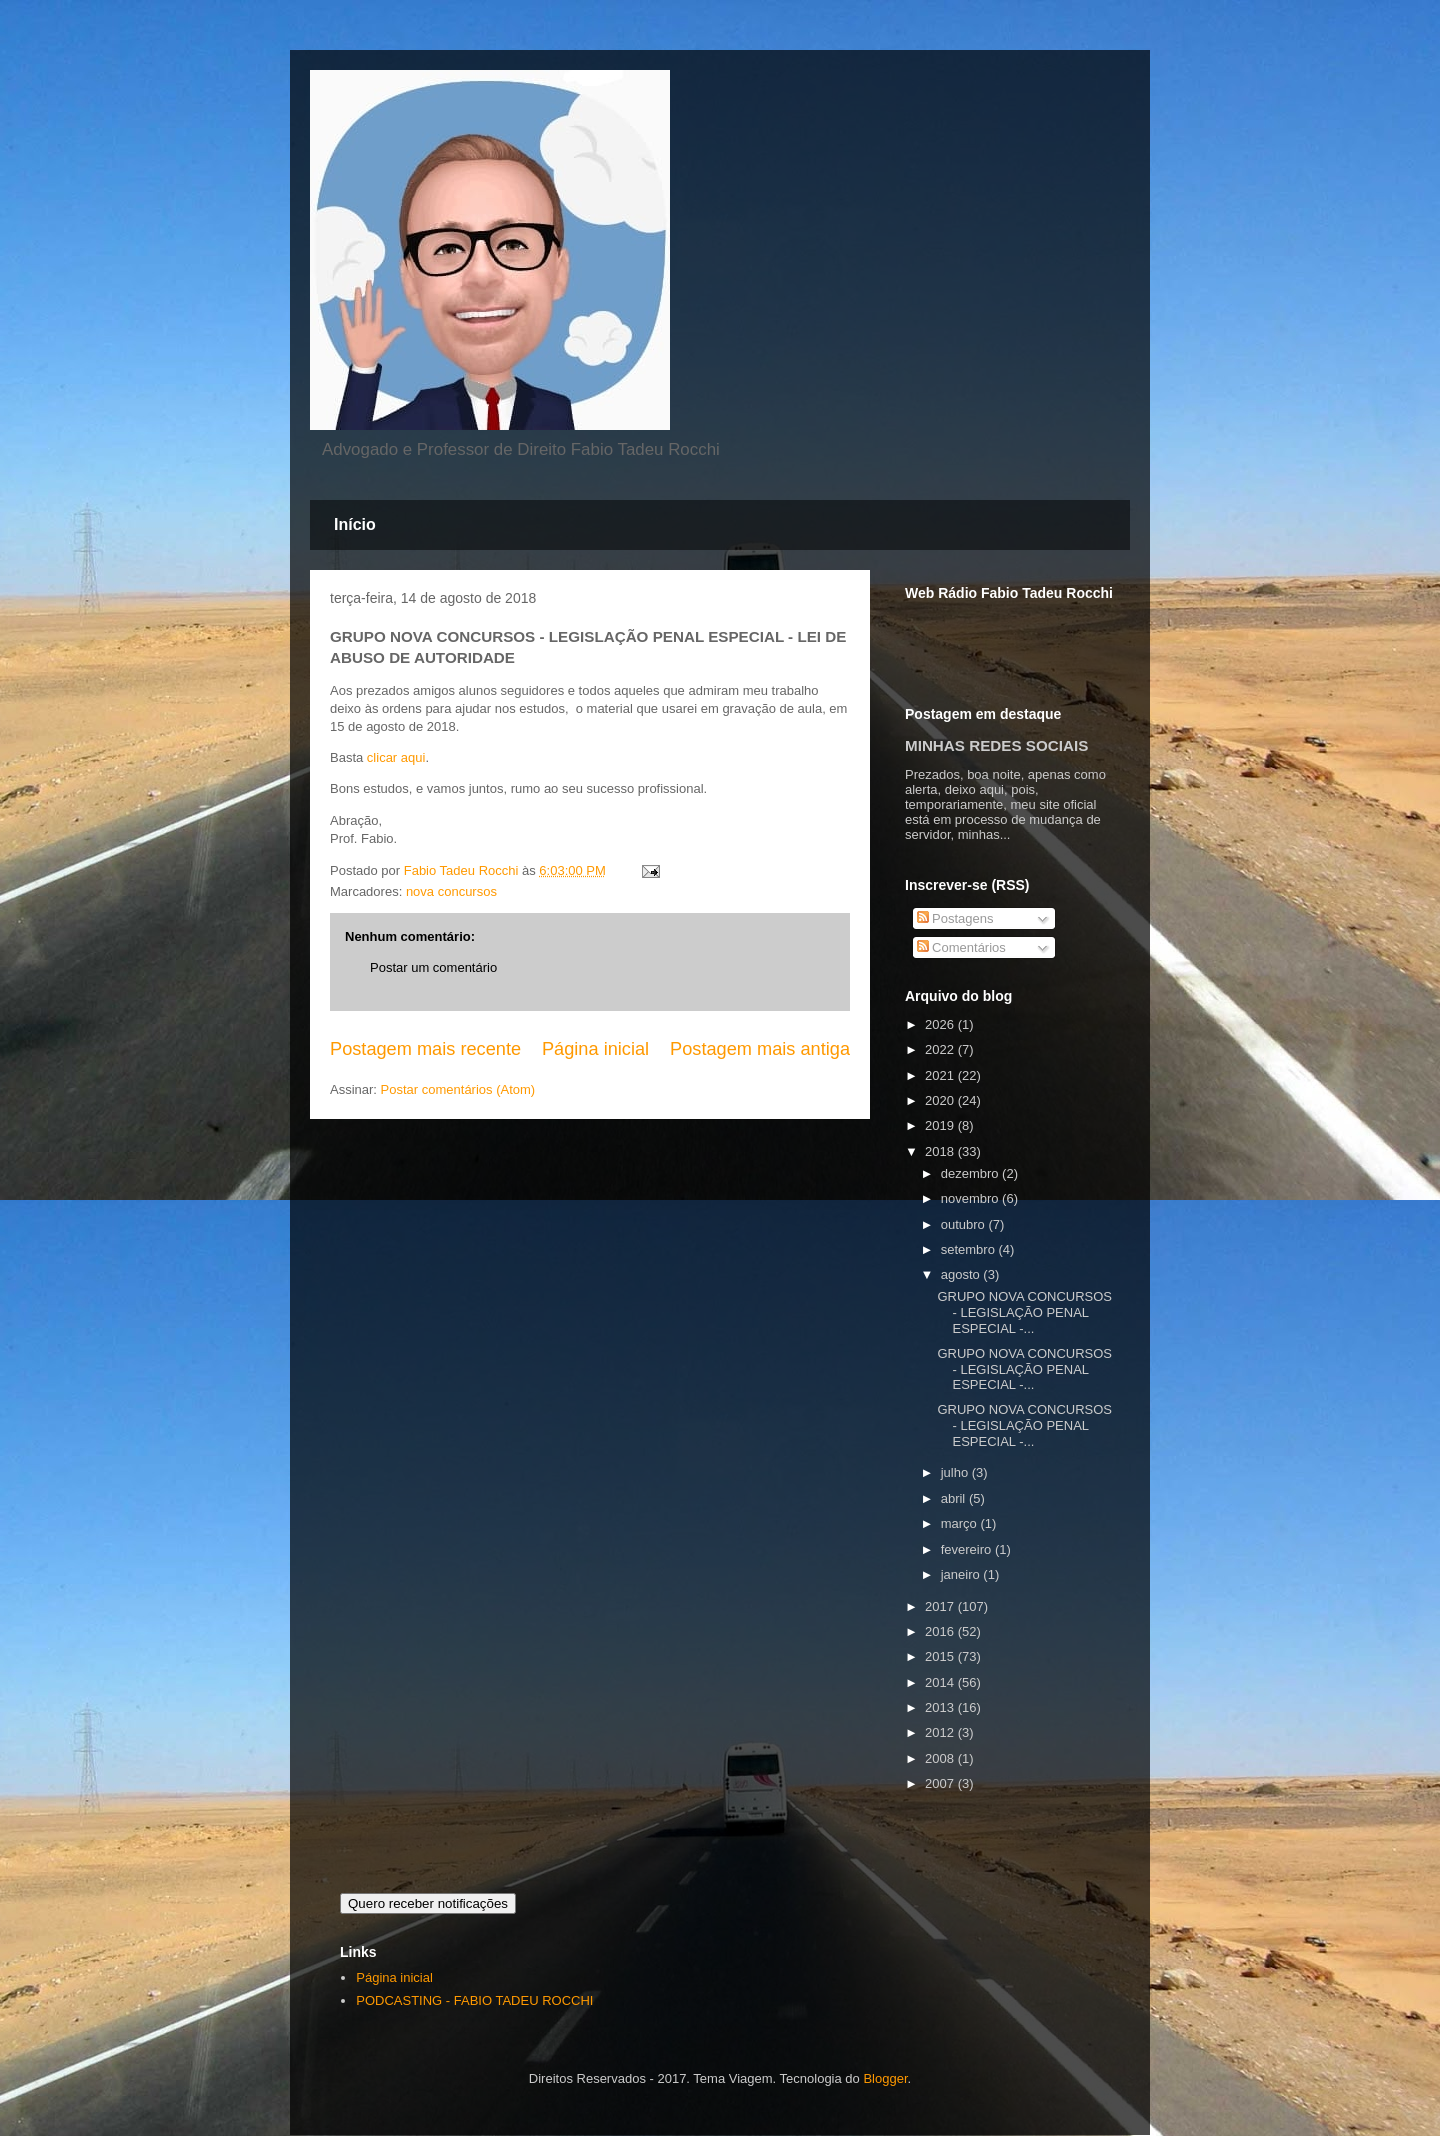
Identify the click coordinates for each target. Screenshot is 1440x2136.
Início (355, 524)
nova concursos (451, 891)
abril (955, 1498)
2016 (941, 1631)
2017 (941, 1606)
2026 (941, 1024)
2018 (941, 1151)
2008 (941, 1758)
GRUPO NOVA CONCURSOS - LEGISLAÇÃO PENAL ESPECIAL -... (1024, 1312)
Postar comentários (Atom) (458, 1089)
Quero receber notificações (428, 1903)
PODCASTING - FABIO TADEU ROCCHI (474, 2000)
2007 (941, 1783)
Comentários (961, 947)
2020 (941, 1100)
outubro (965, 1224)
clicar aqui (396, 757)
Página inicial (595, 1049)
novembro (971, 1198)
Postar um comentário (433, 967)
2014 (941, 1682)
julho (956, 1472)
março (961, 1523)
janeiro (962, 1574)
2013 (941, 1707)
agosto (962, 1274)
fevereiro (968, 1549)
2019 (941, 1125)
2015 (941, 1656)
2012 (941, 1732)
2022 (941, 1049)
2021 (941, 1075)
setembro (970, 1249)
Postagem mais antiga (760, 1049)
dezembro (971, 1173)
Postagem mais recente (425, 1049)
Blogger (885, 2078)
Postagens (955, 918)
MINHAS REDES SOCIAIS (996, 745)
